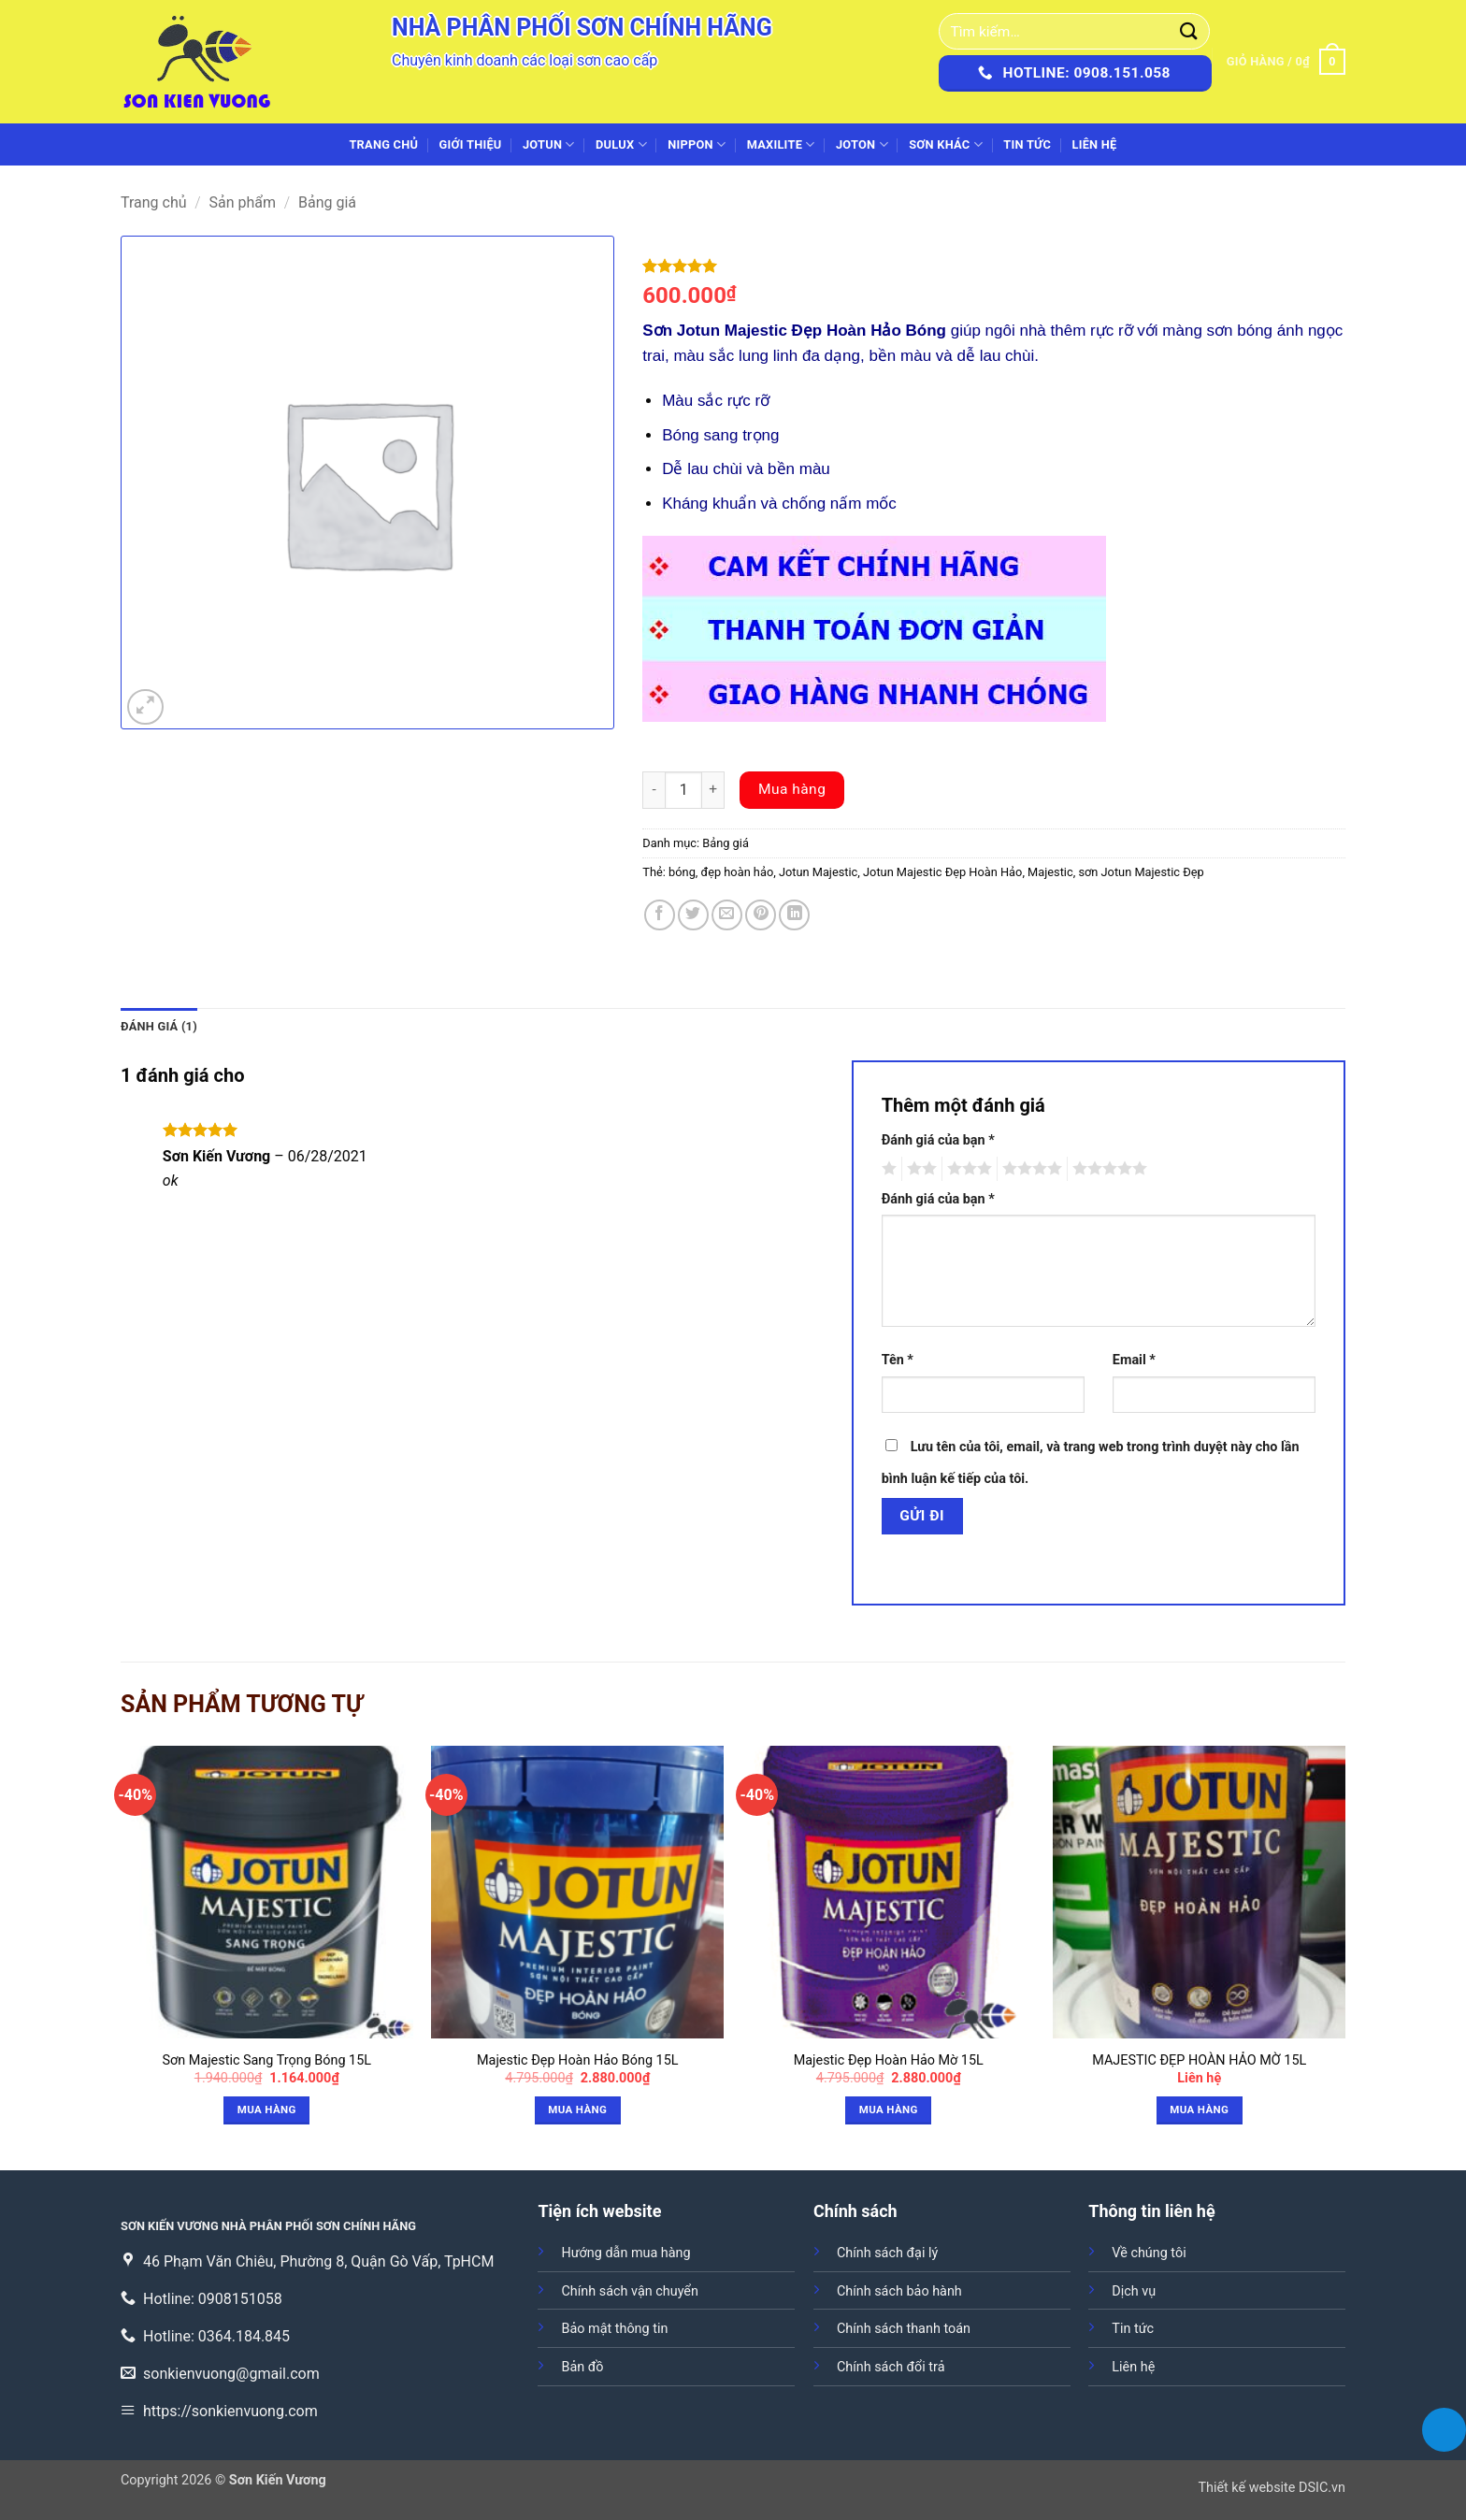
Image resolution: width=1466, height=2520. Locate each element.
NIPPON (697, 144)
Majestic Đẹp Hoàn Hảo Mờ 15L (889, 2060)
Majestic (1050, 872)
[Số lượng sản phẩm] (683, 790)
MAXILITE (781, 144)
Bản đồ (582, 2367)
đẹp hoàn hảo (737, 872)
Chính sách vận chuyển (629, 2291)
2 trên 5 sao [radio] (919, 1169)
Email (1134, 1360)
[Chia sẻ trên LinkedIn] (794, 915)
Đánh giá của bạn (938, 1140)
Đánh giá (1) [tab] (159, 1026)
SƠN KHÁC (946, 144)
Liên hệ (1093, 144)
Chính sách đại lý (887, 2253)
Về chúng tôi (1149, 2253)
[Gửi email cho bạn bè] (726, 915)
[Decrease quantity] (653, 790)
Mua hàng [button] (266, 2109)
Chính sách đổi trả (891, 2367)
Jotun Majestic (818, 872)
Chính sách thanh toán (903, 2329)
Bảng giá (327, 202)
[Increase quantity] (713, 790)
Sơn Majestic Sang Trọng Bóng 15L (267, 2060)
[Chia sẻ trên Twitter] (693, 915)
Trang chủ (383, 144)
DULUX (621, 144)
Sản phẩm (243, 202)
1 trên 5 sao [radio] (887, 1169)
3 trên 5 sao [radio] (966, 1169)
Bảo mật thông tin (614, 2329)
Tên (897, 1360)
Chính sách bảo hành (899, 2291)
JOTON (862, 144)
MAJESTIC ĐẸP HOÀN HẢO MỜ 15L (1199, 2060)
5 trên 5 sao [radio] (1107, 1169)
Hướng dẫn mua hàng (625, 2253)
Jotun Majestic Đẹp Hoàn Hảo (942, 872)
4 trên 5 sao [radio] (1029, 1169)
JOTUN (549, 144)
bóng (682, 872)
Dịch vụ (1134, 2291)
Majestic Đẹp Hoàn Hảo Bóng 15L (578, 2060)
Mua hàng (792, 789)
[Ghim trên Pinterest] (760, 915)
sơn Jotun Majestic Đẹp (1140, 872)
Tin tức (1027, 144)
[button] (1286, 62)
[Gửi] (1189, 31)
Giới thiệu (470, 144)
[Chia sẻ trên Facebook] (659, 915)
